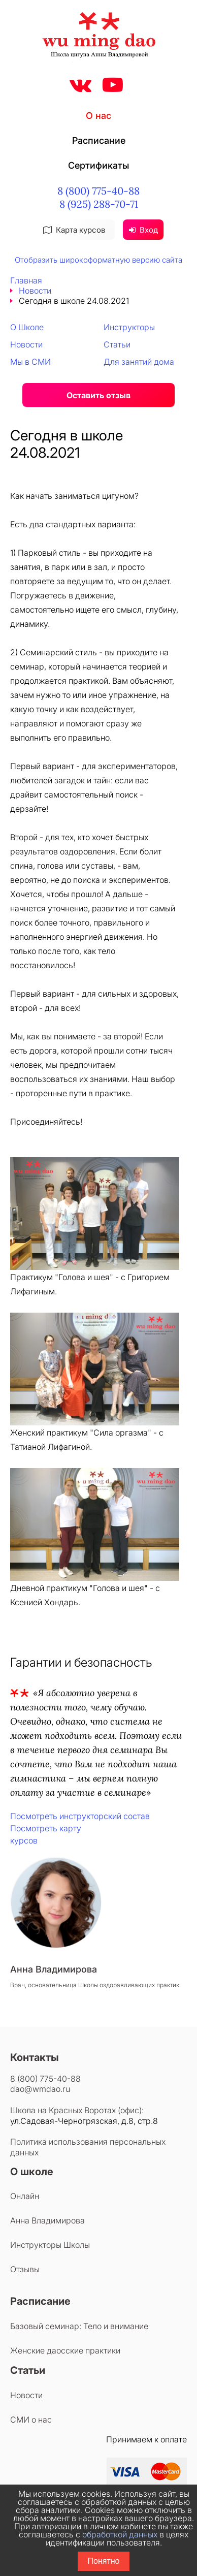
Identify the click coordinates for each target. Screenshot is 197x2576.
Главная (26, 280)
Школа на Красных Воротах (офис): (77, 2110)
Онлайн (24, 2196)
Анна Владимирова (47, 2220)
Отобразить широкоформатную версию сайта (98, 260)
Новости (35, 290)
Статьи (117, 344)
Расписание (98, 140)
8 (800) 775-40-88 (98, 190)
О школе (31, 2172)
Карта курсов (74, 230)
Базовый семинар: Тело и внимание (79, 2326)
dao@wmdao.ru (40, 2089)
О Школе (27, 327)
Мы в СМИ (30, 362)
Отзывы (25, 2269)
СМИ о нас (31, 2419)
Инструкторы (129, 327)
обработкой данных (119, 2534)
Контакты (34, 2057)
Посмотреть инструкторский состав (80, 1816)
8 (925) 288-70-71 (98, 204)
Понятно (104, 2561)
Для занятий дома (139, 362)
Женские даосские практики (65, 2350)
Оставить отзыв (98, 395)
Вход (143, 230)
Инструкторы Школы (50, 2245)
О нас (98, 115)
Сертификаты (98, 165)
